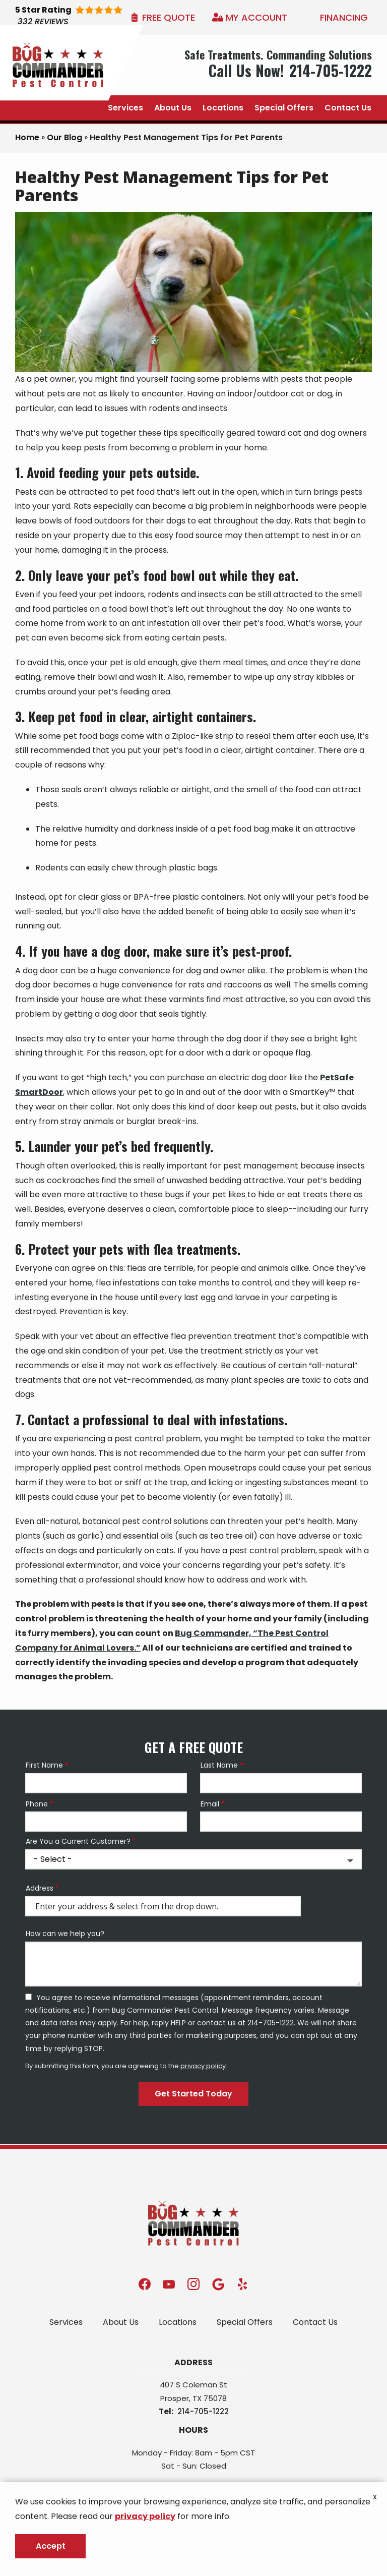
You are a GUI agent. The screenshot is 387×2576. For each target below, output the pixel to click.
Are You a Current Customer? (78, 1841)
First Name (44, 1765)
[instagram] (193, 2283)
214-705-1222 (203, 2411)
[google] (218, 2283)
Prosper (174, 2398)
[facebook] (145, 2283)
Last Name (219, 1765)
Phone (37, 1804)
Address (39, 1888)
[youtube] (169, 2283)
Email (210, 1804)
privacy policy (203, 2066)
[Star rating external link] (84, 17)
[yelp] (242, 2283)
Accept (51, 2546)
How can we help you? (65, 1934)
